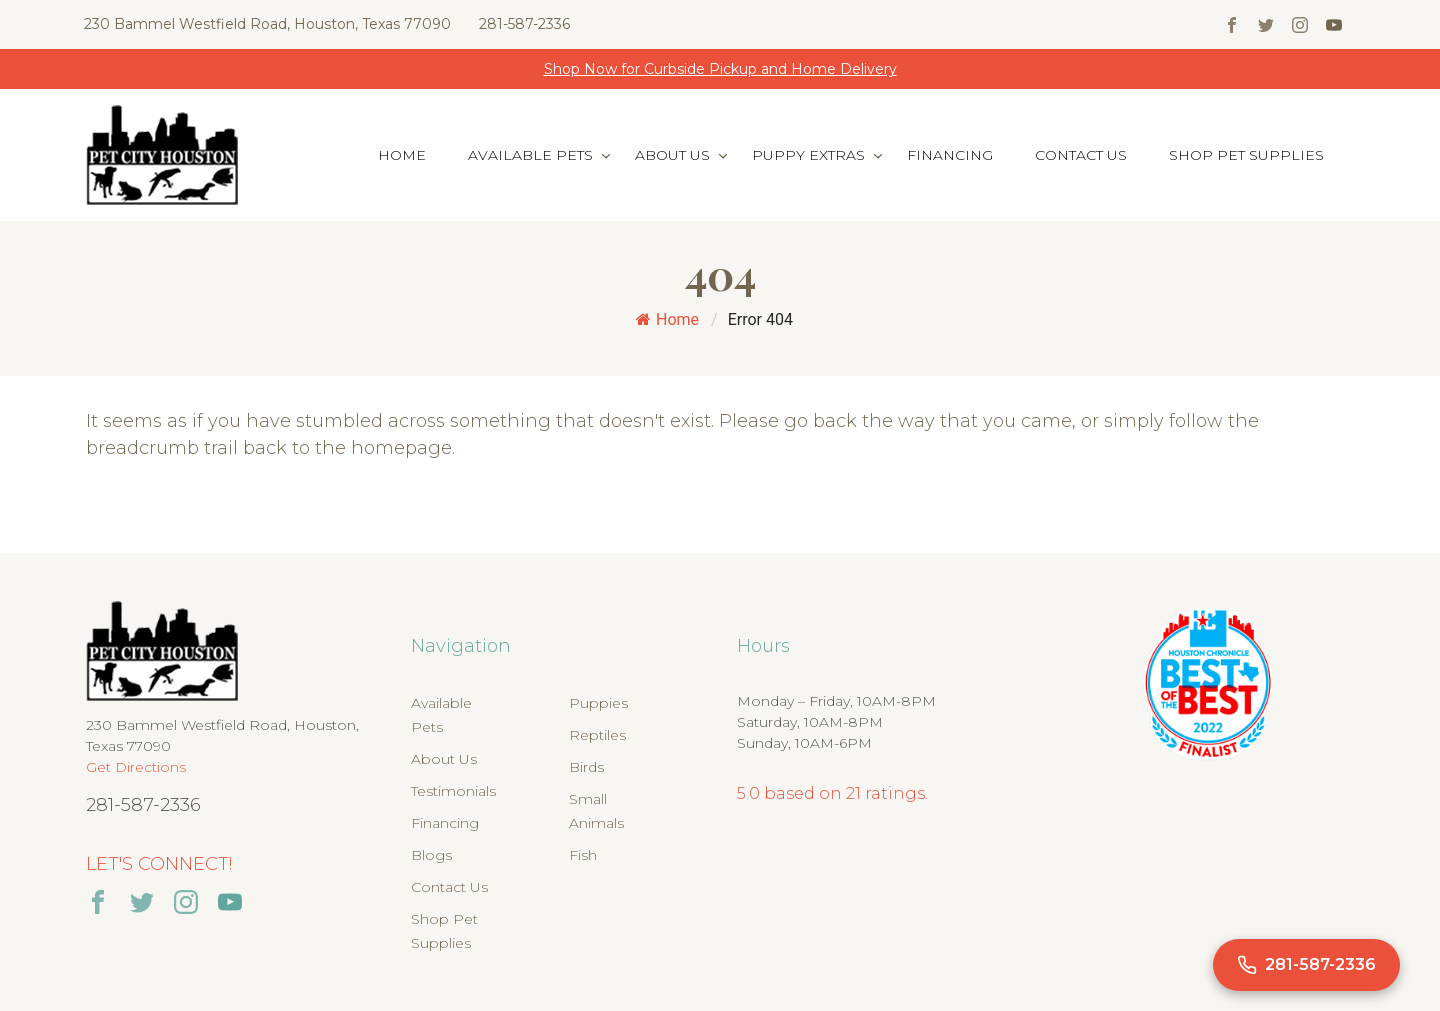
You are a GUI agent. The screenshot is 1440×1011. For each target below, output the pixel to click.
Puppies (598, 703)
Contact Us (1081, 155)
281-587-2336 (524, 24)
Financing (950, 155)
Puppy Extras (808, 155)
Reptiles (597, 735)
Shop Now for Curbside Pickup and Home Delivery (720, 69)
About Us (672, 155)
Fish (583, 855)
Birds (586, 767)
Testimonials (453, 791)
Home (402, 155)
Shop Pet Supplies (1246, 155)
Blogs (431, 855)
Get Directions (136, 767)
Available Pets (530, 155)
